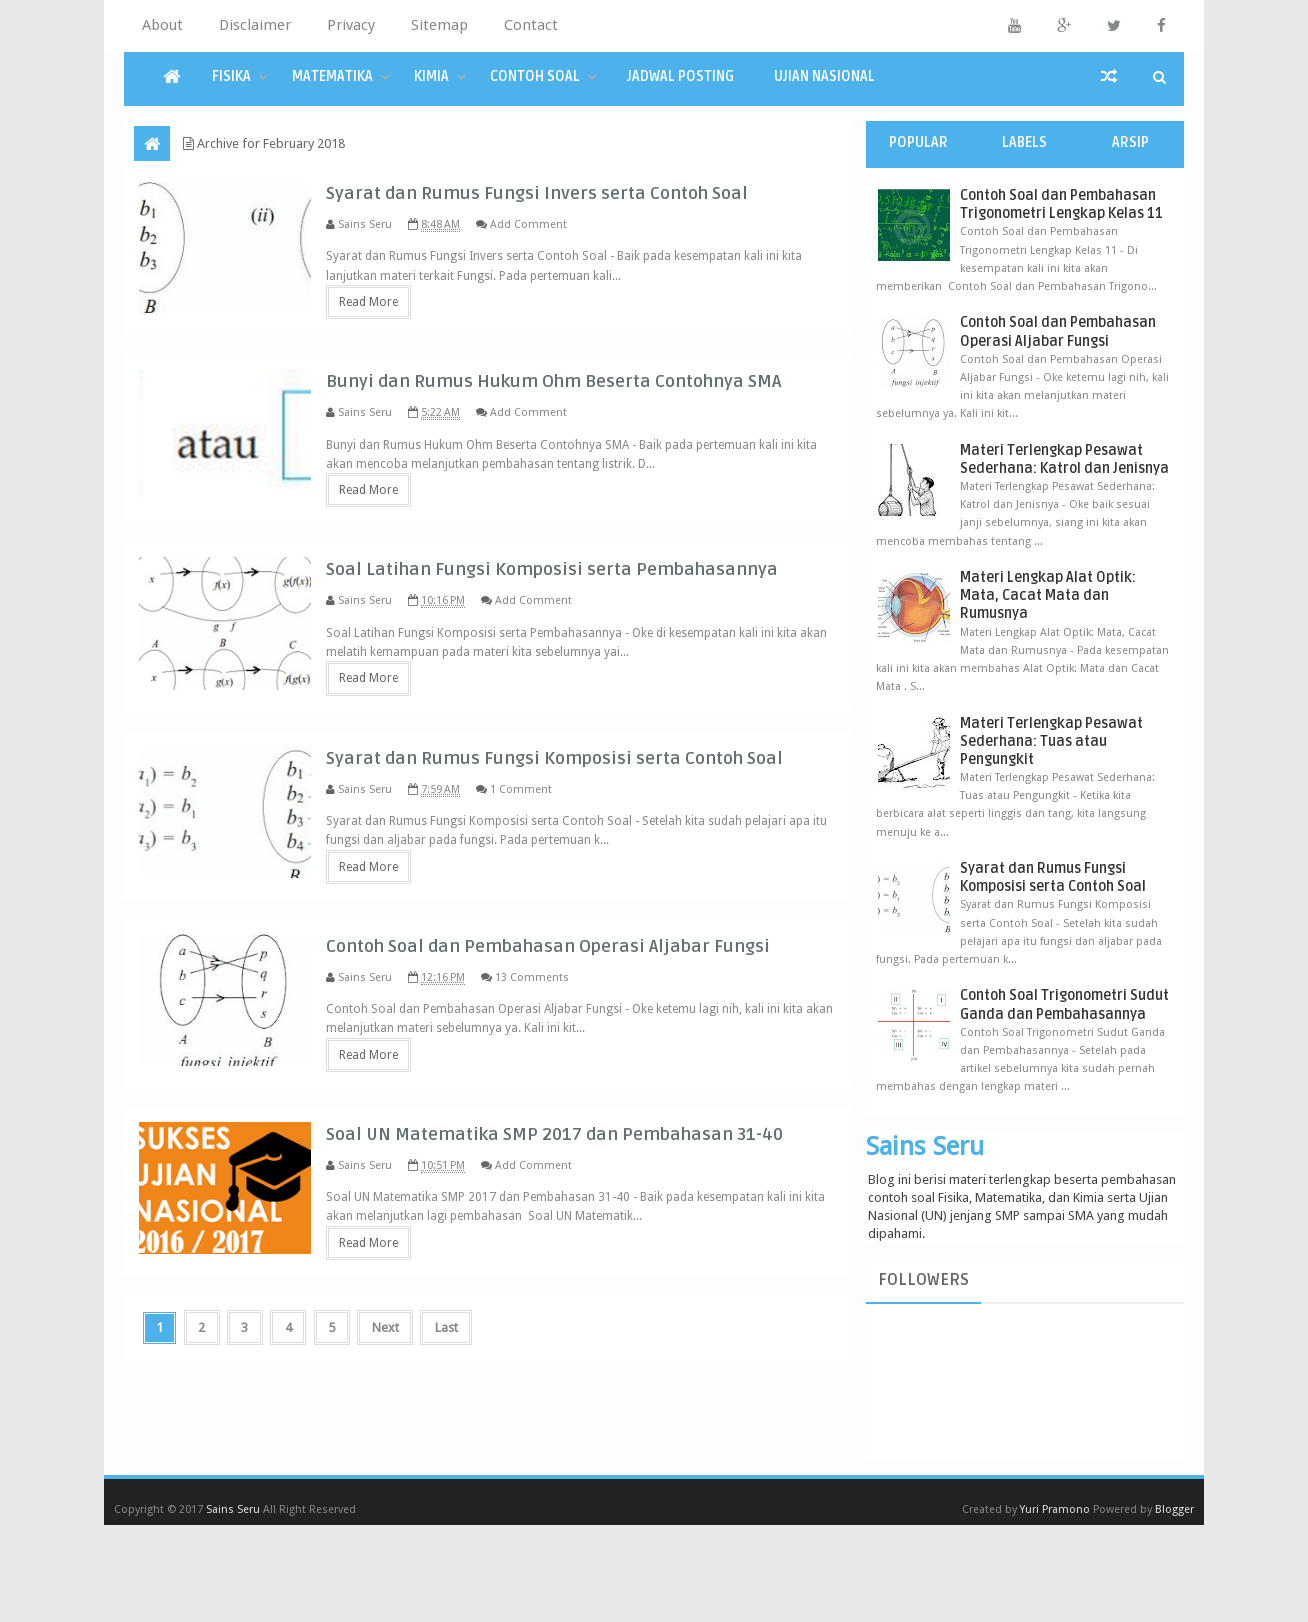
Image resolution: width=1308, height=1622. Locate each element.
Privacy (351, 25)
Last (459, 1518)
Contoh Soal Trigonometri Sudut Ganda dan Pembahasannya (1064, 1004)
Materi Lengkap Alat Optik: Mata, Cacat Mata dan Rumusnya (1048, 595)
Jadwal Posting (680, 76)
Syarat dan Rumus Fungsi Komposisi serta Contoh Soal (1053, 877)
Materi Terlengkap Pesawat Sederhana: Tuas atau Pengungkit (1051, 741)
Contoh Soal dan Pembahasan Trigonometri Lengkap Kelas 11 (1061, 204)
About (162, 25)
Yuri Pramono (1055, 1606)
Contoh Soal (535, 76)
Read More (416, 334)
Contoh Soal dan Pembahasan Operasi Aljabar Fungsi (1058, 331)
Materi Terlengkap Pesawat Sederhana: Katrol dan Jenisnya (1064, 459)
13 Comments (580, 1128)
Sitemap (439, 25)
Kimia (431, 76)
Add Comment (576, 248)
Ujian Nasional (824, 76)
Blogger (1174, 1606)
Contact (531, 25)
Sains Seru (925, 1146)
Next (396, 1518)
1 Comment (569, 908)
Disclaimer (255, 25)
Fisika (231, 76)
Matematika (332, 76)
